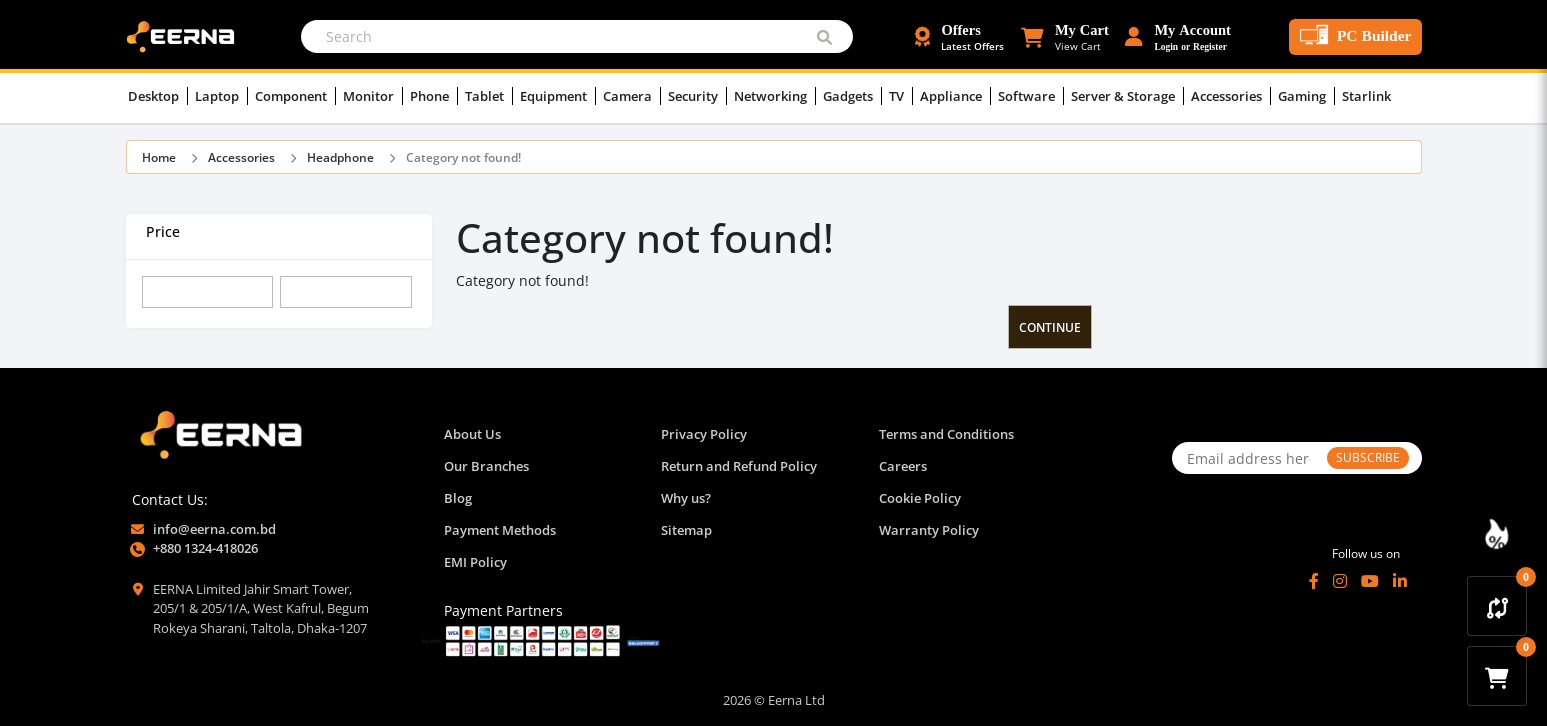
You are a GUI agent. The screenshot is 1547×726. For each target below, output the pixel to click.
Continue (1050, 327)
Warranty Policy (929, 530)
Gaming (1306, 96)
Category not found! (463, 157)
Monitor (373, 96)
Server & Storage (1127, 96)
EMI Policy (475, 562)
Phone (434, 96)
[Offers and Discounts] (959, 37)
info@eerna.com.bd (214, 529)
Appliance (955, 96)
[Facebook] (1314, 581)
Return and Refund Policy (739, 466)
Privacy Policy (704, 434)
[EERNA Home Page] (185, 35)
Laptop (221, 96)
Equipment (558, 96)
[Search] (577, 36)
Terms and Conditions (946, 434)
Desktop (158, 96)
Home (159, 157)
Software (1031, 96)
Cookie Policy (920, 498)
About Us (472, 434)
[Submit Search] (824, 36)
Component (295, 96)
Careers (903, 466)
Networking (775, 96)
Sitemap (686, 530)
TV (901, 96)
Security (697, 96)
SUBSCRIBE (1368, 457)
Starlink (1366, 96)
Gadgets (852, 96)
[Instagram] (1340, 581)
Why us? (686, 498)
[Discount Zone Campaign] (1497, 534)
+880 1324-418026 (205, 548)
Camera (632, 96)
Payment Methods (500, 530)
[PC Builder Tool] (1355, 37)
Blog (458, 498)
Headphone (340, 157)
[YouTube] (1370, 581)
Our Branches (486, 466)
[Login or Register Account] (1178, 37)
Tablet (489, 96)
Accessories (1231, 96)
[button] (1064, 37)
